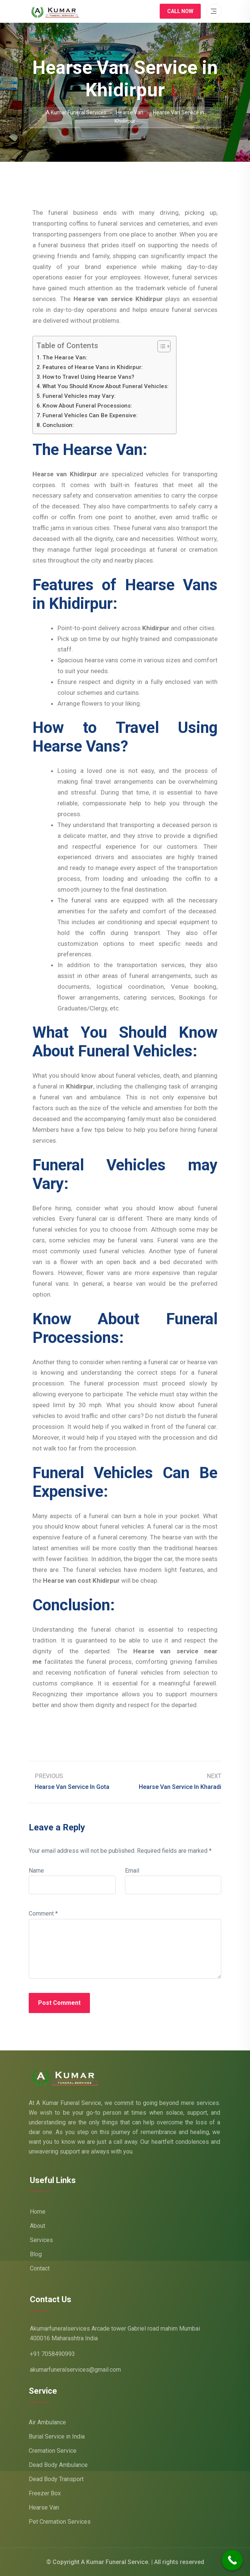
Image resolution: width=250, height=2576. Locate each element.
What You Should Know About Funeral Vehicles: (106, 386)
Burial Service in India (57, 2436)
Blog (36, 2254)
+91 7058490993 (52, 2353)
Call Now (180, 11)
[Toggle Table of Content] (160, 346)
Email (132, 1870)
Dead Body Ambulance (58, 2464)
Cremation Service (52, 2450)
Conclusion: (58, 425)
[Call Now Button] (232, 2560)
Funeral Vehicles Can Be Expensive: (90, 415)
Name (36, 1870)
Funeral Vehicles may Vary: (79, 396)
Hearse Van (44, 2507)
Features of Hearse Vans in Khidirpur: (93, 367)
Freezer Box (45, 2493)
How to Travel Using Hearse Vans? (88, 377)
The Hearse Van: (65, 357)
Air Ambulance (47, 2422)
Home (38, 2211)
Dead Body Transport (56, 2479)
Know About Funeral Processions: (87, 405)
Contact (40, 2268)
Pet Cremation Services (60, 2521)
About (37, 2225)
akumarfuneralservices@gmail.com (75, 2369)
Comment (43, 1913)
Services (41, 2240)
